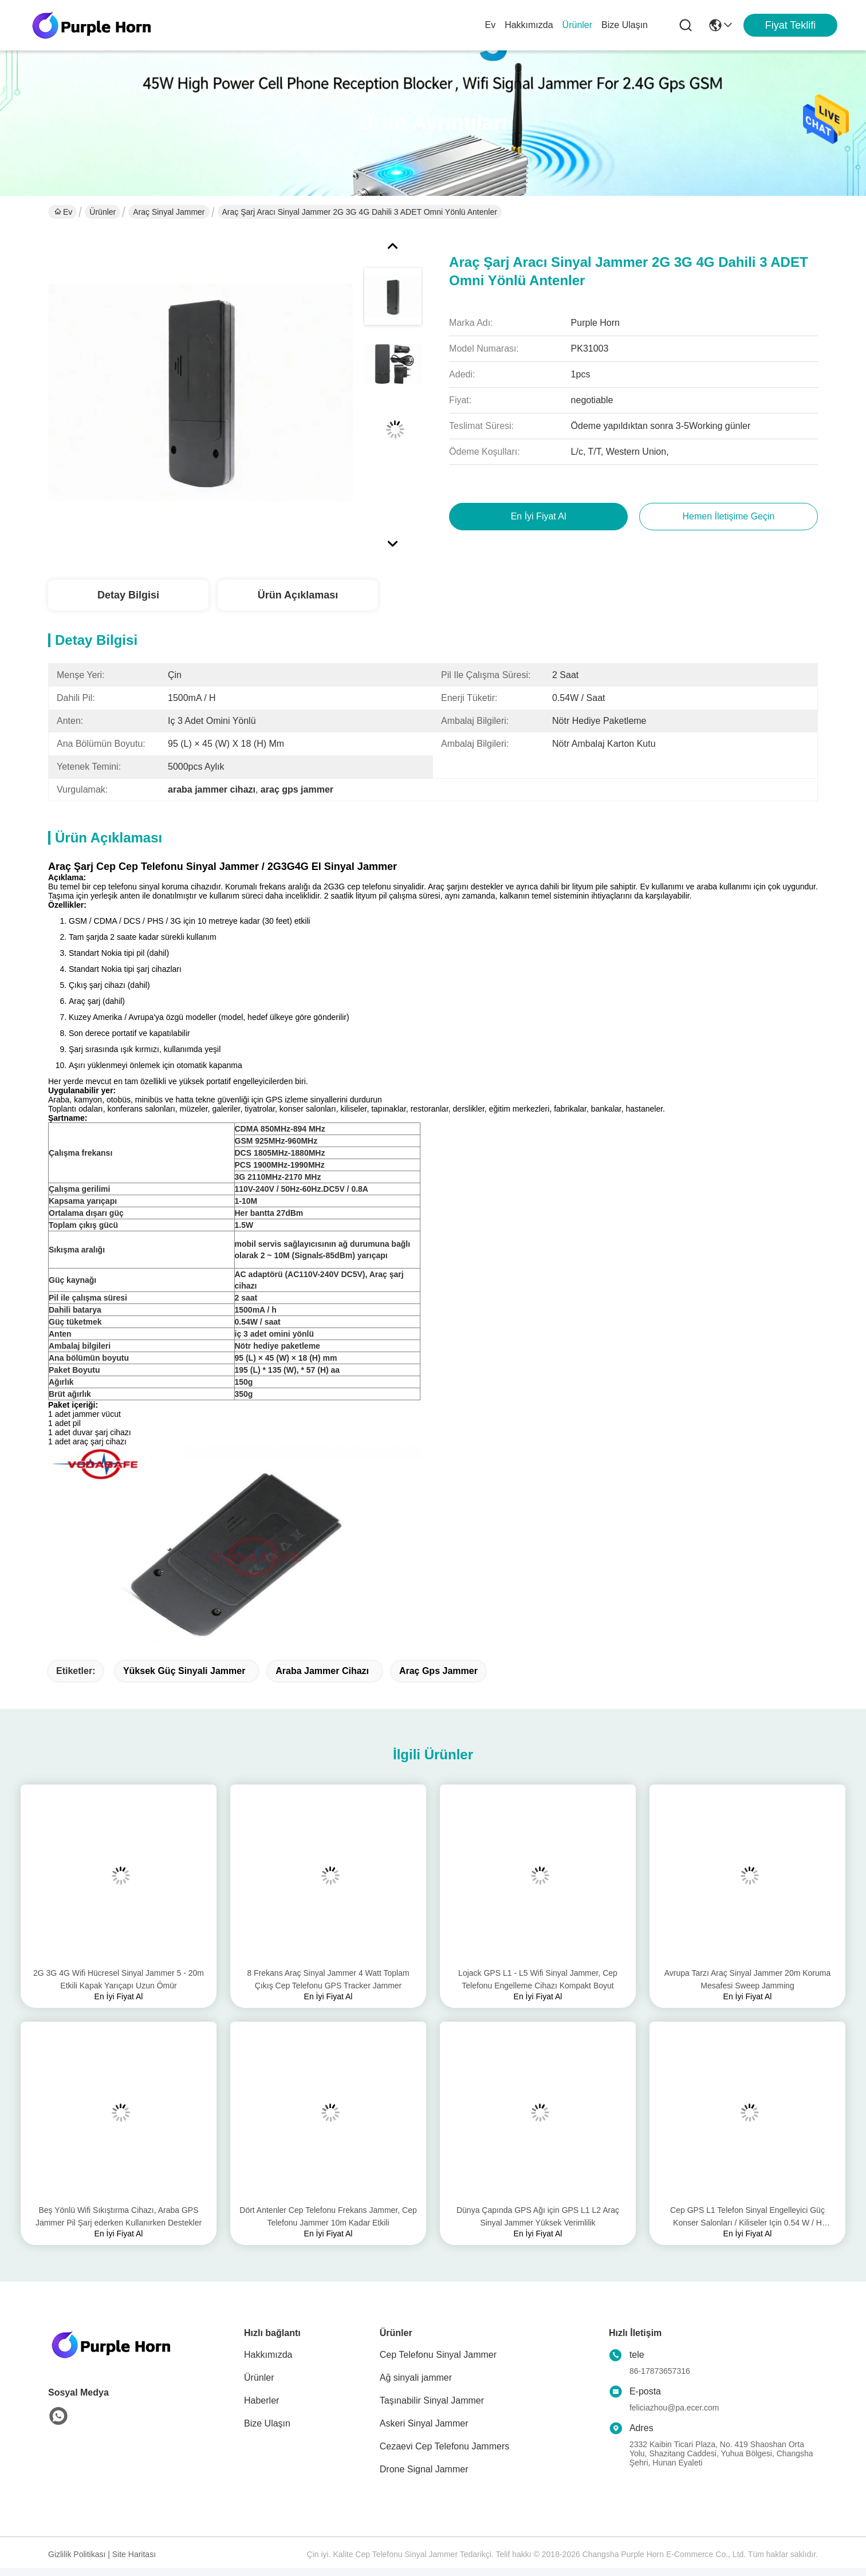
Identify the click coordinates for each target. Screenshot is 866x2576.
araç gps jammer (438, 1671)
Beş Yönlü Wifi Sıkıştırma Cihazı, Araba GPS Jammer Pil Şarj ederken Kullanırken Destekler (119, 2216)
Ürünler (577, 25)
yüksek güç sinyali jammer (184, 1671)
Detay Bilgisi (128, 595)
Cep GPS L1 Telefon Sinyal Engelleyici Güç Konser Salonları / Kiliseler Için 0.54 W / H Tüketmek (747, 2217)
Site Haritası (134, 2554)
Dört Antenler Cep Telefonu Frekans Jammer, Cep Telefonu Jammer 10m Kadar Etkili (327, 2216)
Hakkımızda (529, 25)
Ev (490, 25)
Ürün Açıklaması (298, 595)
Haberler (261, 2400)
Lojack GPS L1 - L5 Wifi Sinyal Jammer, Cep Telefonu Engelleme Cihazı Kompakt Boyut (537, 1979)
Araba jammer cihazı (322, 1671)
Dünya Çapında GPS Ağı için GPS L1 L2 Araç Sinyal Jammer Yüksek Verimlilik (537, 2216)
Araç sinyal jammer (168, 211)
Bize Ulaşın (624, 25)
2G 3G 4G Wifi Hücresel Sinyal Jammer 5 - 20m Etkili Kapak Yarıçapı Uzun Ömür (118, 1979)
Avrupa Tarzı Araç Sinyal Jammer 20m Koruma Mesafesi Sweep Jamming (747, 1979)
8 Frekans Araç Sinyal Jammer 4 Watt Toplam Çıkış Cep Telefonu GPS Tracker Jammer (328, 1979)
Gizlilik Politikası (76, 2554)
